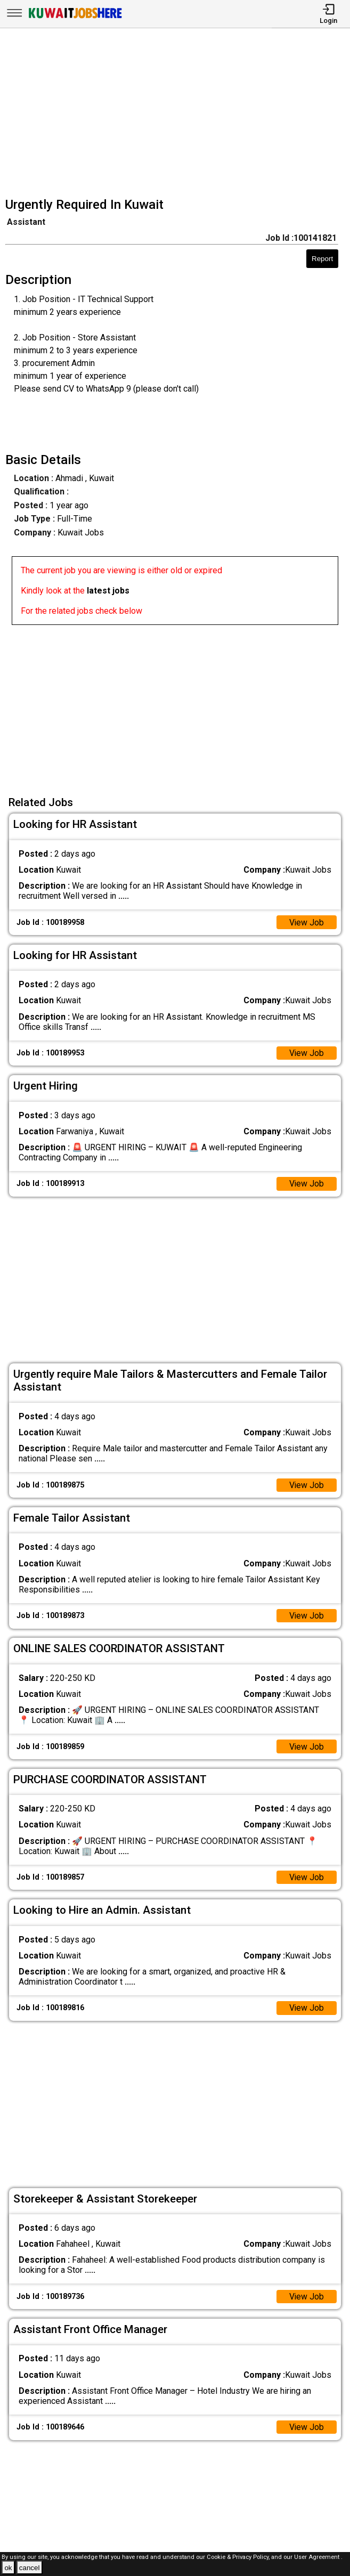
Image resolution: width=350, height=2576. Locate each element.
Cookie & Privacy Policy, (239, 2557)
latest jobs (108, 591)
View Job (306, 922)
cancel (29, 2568)
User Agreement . (318, 2557)
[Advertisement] (178, 114)
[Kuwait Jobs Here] (75, 17)
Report (322, 259)
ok (8, 2568)
